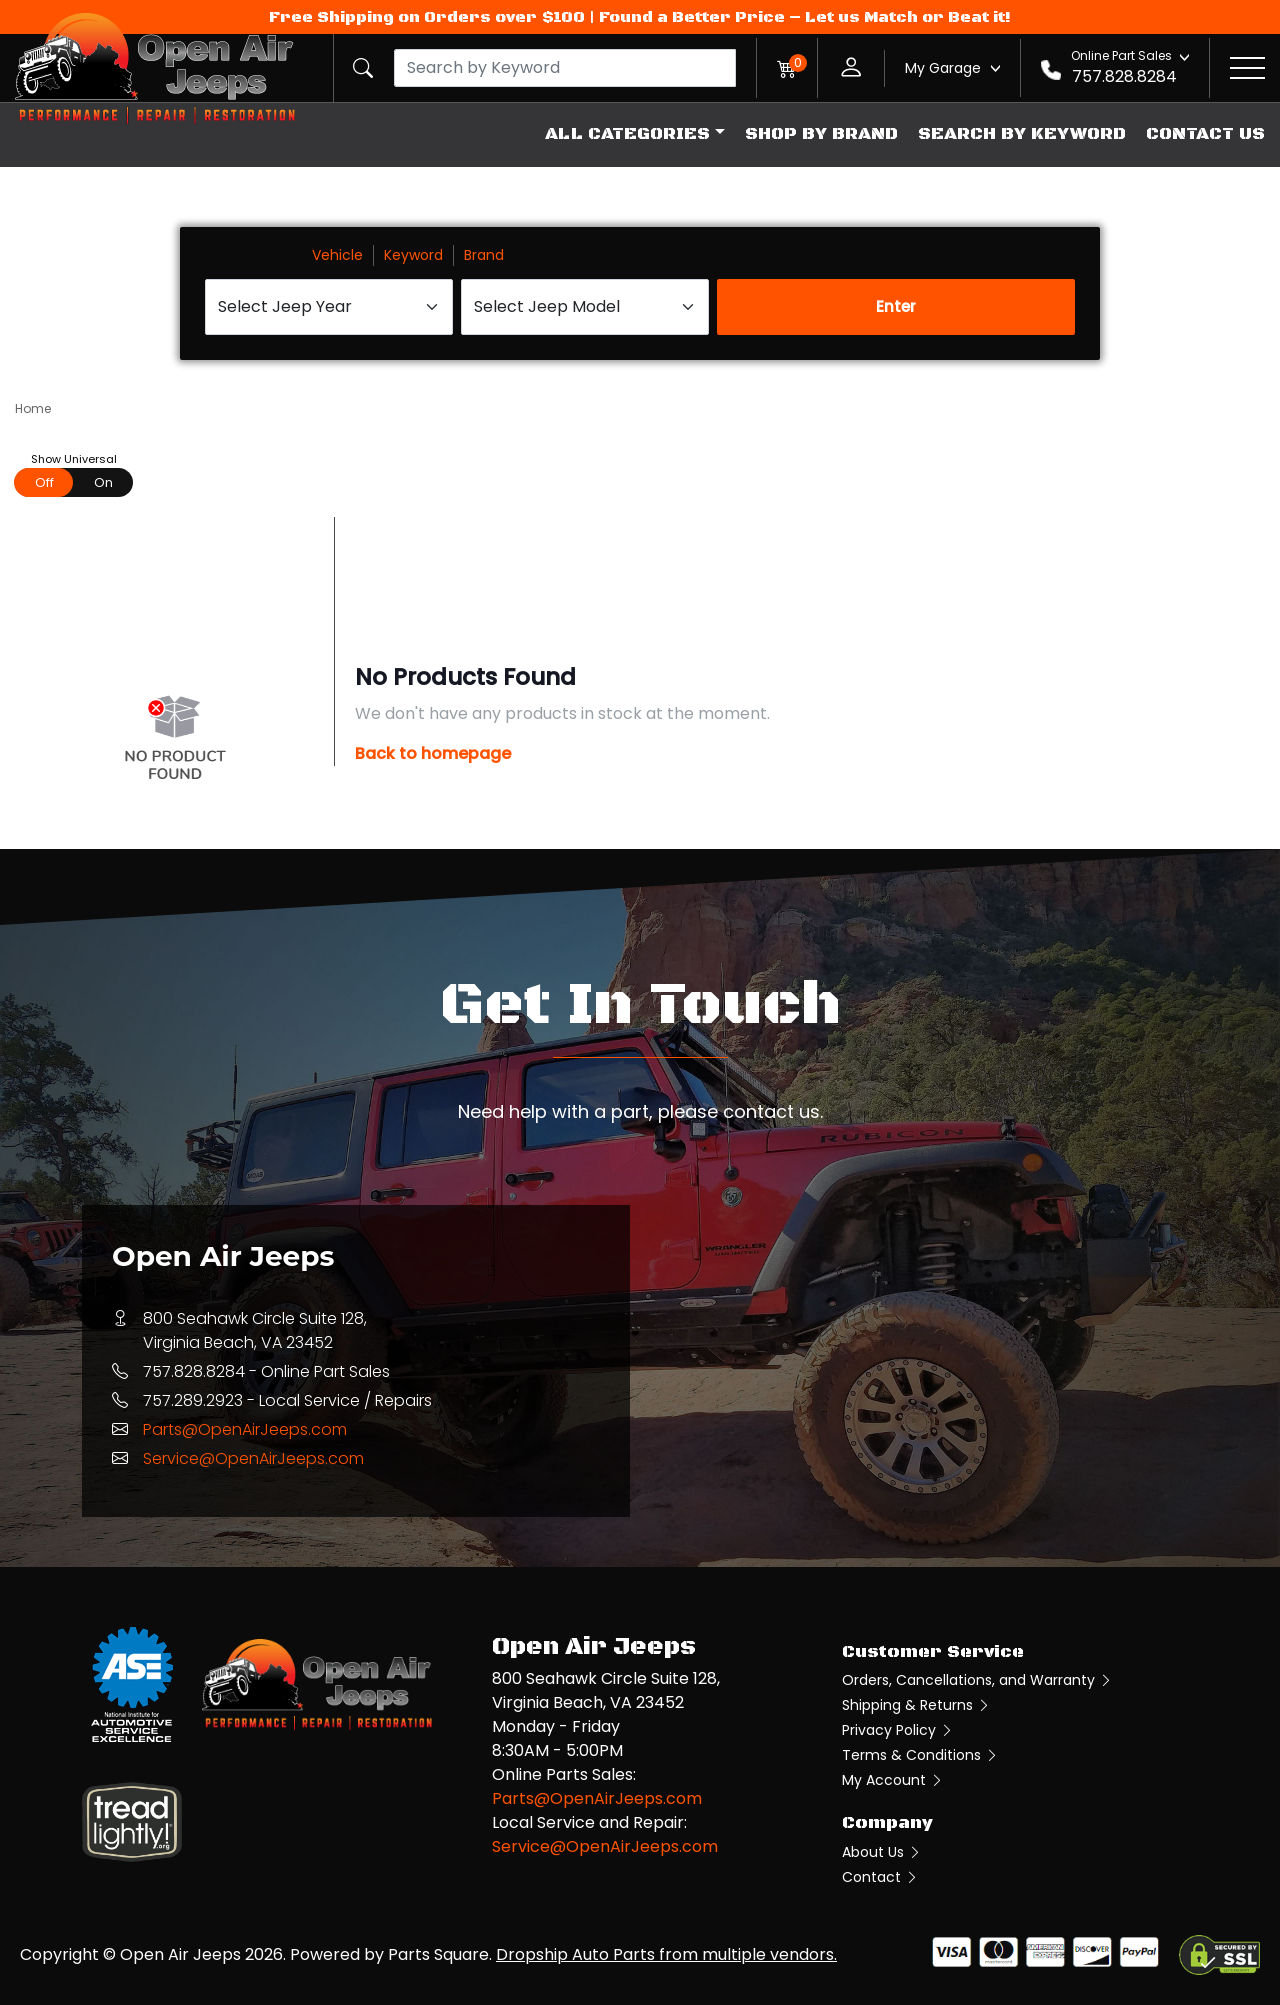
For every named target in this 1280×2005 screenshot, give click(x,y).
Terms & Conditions (920, 1755)
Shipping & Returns (916, 1705)
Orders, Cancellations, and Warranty (977, 1680)
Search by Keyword (1022, 134)
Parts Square (438, 1954)
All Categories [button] (627, 134)
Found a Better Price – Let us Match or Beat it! (805, 17)
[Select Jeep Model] (585, 307)
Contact (880, 1877)
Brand (484, 255)
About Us (882, 1852)
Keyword (413, 255)
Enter (896, 306)
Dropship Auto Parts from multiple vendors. (666, 1954)
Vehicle (337, 255)
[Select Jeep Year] (329, 307)
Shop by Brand (821, 134)
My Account (893, 1780)
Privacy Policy (898, 1730)
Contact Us (1205, 134)
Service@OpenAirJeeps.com (253, 1458)
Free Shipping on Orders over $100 (427, 17)
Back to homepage (433, 753)
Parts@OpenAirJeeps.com (245, 1429)
